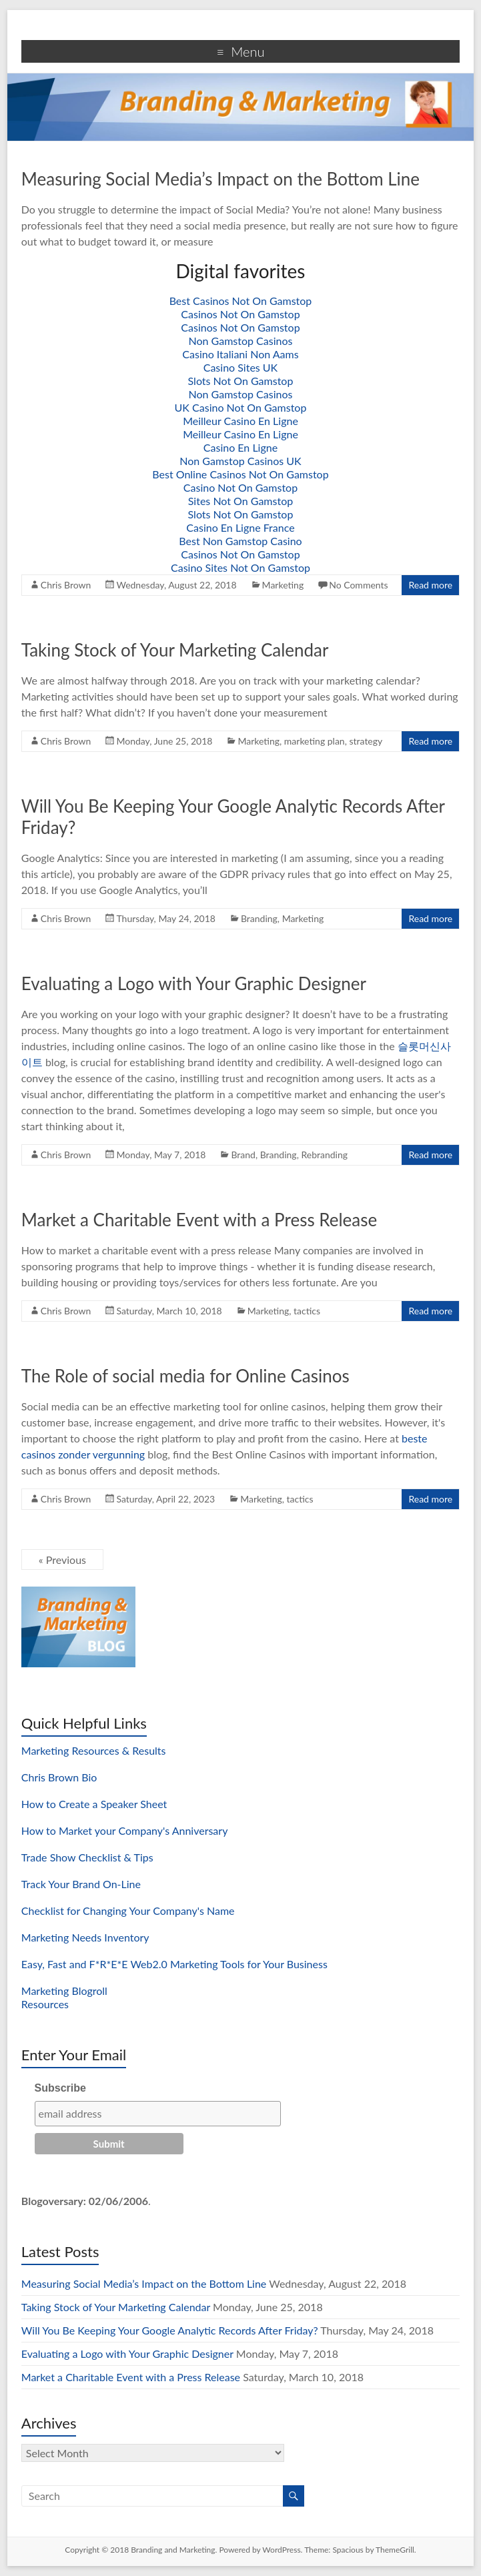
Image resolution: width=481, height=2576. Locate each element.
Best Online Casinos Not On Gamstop (240, 474)
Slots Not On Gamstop (241, 380)
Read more (430, 584)
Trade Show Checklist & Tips (87, 1857)
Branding (259, 918)
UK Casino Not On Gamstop (241, 407)
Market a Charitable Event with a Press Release (199, 1219)
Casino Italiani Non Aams (240, 354)
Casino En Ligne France (240, 527)
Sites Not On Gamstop (240, 500)
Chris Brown (66, 584)
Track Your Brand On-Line (81, 1883)
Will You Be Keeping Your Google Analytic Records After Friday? (169, 2330)
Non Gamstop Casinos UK (240, 460)
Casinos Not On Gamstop (240, 314)
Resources (45, 2004)
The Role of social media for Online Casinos (185, 1375)
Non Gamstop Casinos (241, 340)
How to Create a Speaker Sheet (94, 1803)
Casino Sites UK (240, 367)
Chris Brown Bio (59, 1777)
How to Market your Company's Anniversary (124, 1830)
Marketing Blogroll (64, 1990)
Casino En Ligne (240, 447)
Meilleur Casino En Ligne (240, 420)
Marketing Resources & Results (93, 1750)
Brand (243, 1154)
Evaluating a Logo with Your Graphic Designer (193, 983)
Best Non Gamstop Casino (240, 540)
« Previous (62, 1559)
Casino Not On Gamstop (240, 487)
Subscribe (60, 2088)
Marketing (283, 584)
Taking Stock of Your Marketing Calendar (175, 650)
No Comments (358, 584)
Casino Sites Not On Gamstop (240, 567)
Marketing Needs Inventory (85, 1937)
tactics (307, 1310)
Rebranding (324, 1154)
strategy (365, 741)
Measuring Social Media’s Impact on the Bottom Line (220, 178)
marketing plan (314, 741)
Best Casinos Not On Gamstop (240, 300)
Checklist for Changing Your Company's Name (128, 1910)
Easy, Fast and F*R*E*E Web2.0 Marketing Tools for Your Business (174, 1964)
